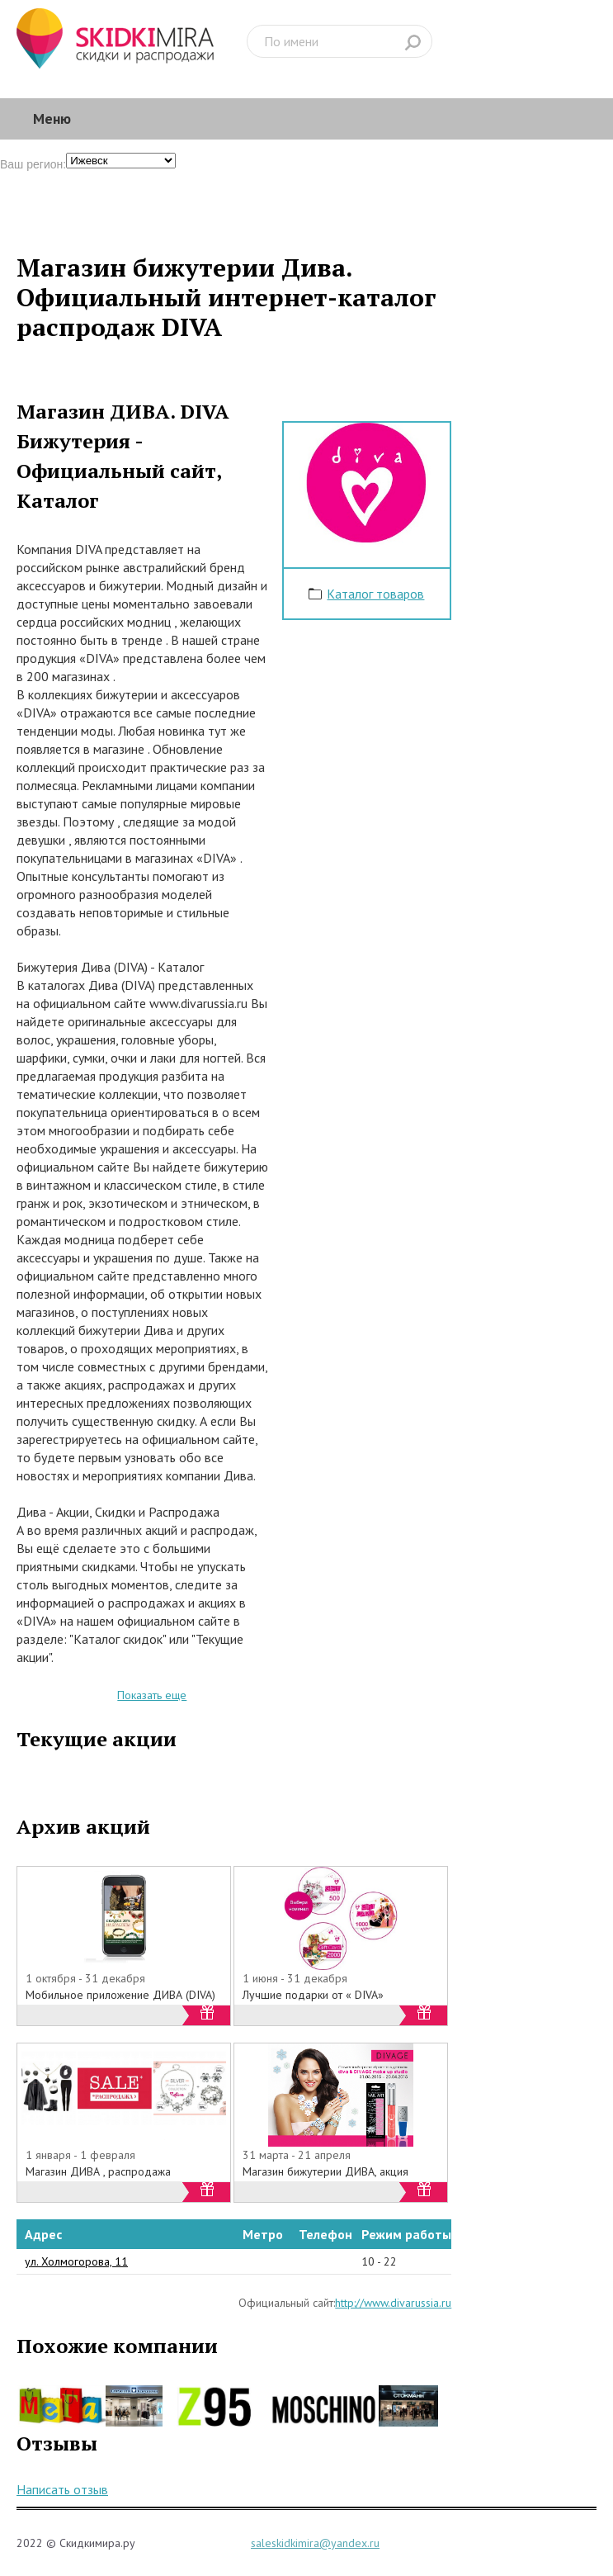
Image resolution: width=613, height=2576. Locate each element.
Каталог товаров (375, 593)
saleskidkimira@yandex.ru (315, 2543)
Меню (52, 118)
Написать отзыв (62, 2489)
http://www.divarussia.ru (393, 2302)
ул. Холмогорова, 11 (76, 2261)
